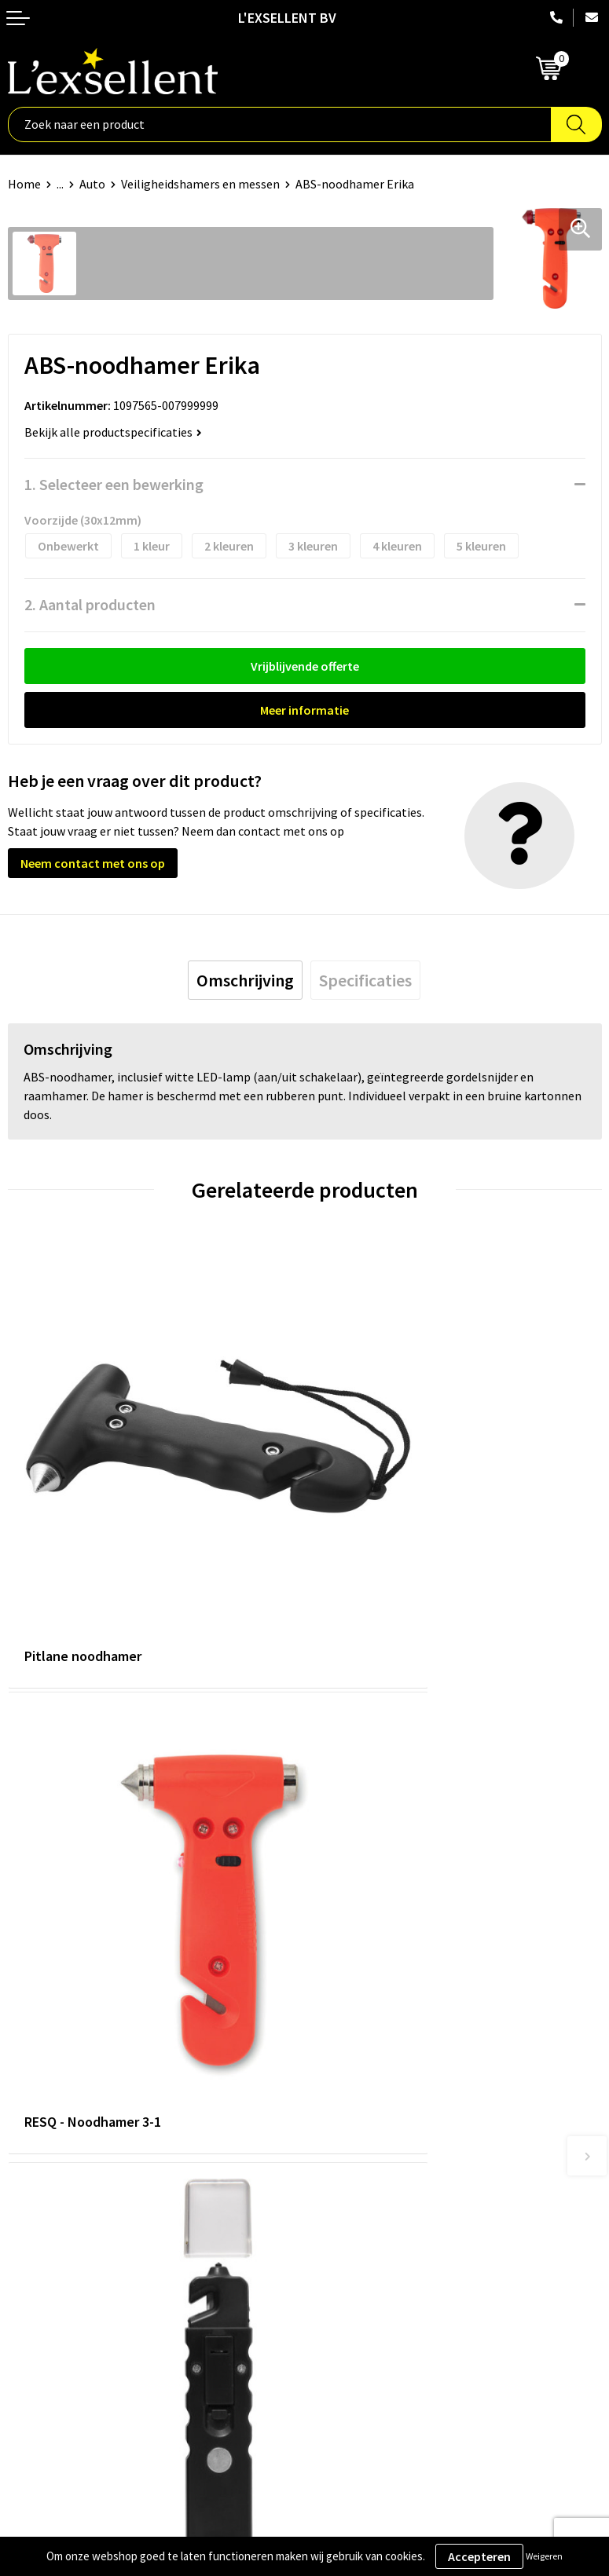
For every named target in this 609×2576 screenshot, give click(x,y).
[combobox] (280, 124)
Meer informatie (304, 710)
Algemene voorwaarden (71, 2260)
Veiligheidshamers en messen (200, 184)
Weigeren (544, 2556)
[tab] (245, 980)
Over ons (335, 2017)
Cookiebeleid (43, 2308)
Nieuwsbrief (344, 2065)
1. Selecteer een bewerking (114, 484)
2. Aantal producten (90, 604)
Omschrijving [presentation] (245, 980)
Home (24, 184)
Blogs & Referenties (366, 2041)
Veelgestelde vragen (366, 2089)
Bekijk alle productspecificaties (113, 432)
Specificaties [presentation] (365, 980)
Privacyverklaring (54, 2284)
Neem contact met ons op (92, 863)
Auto (92, 184)
